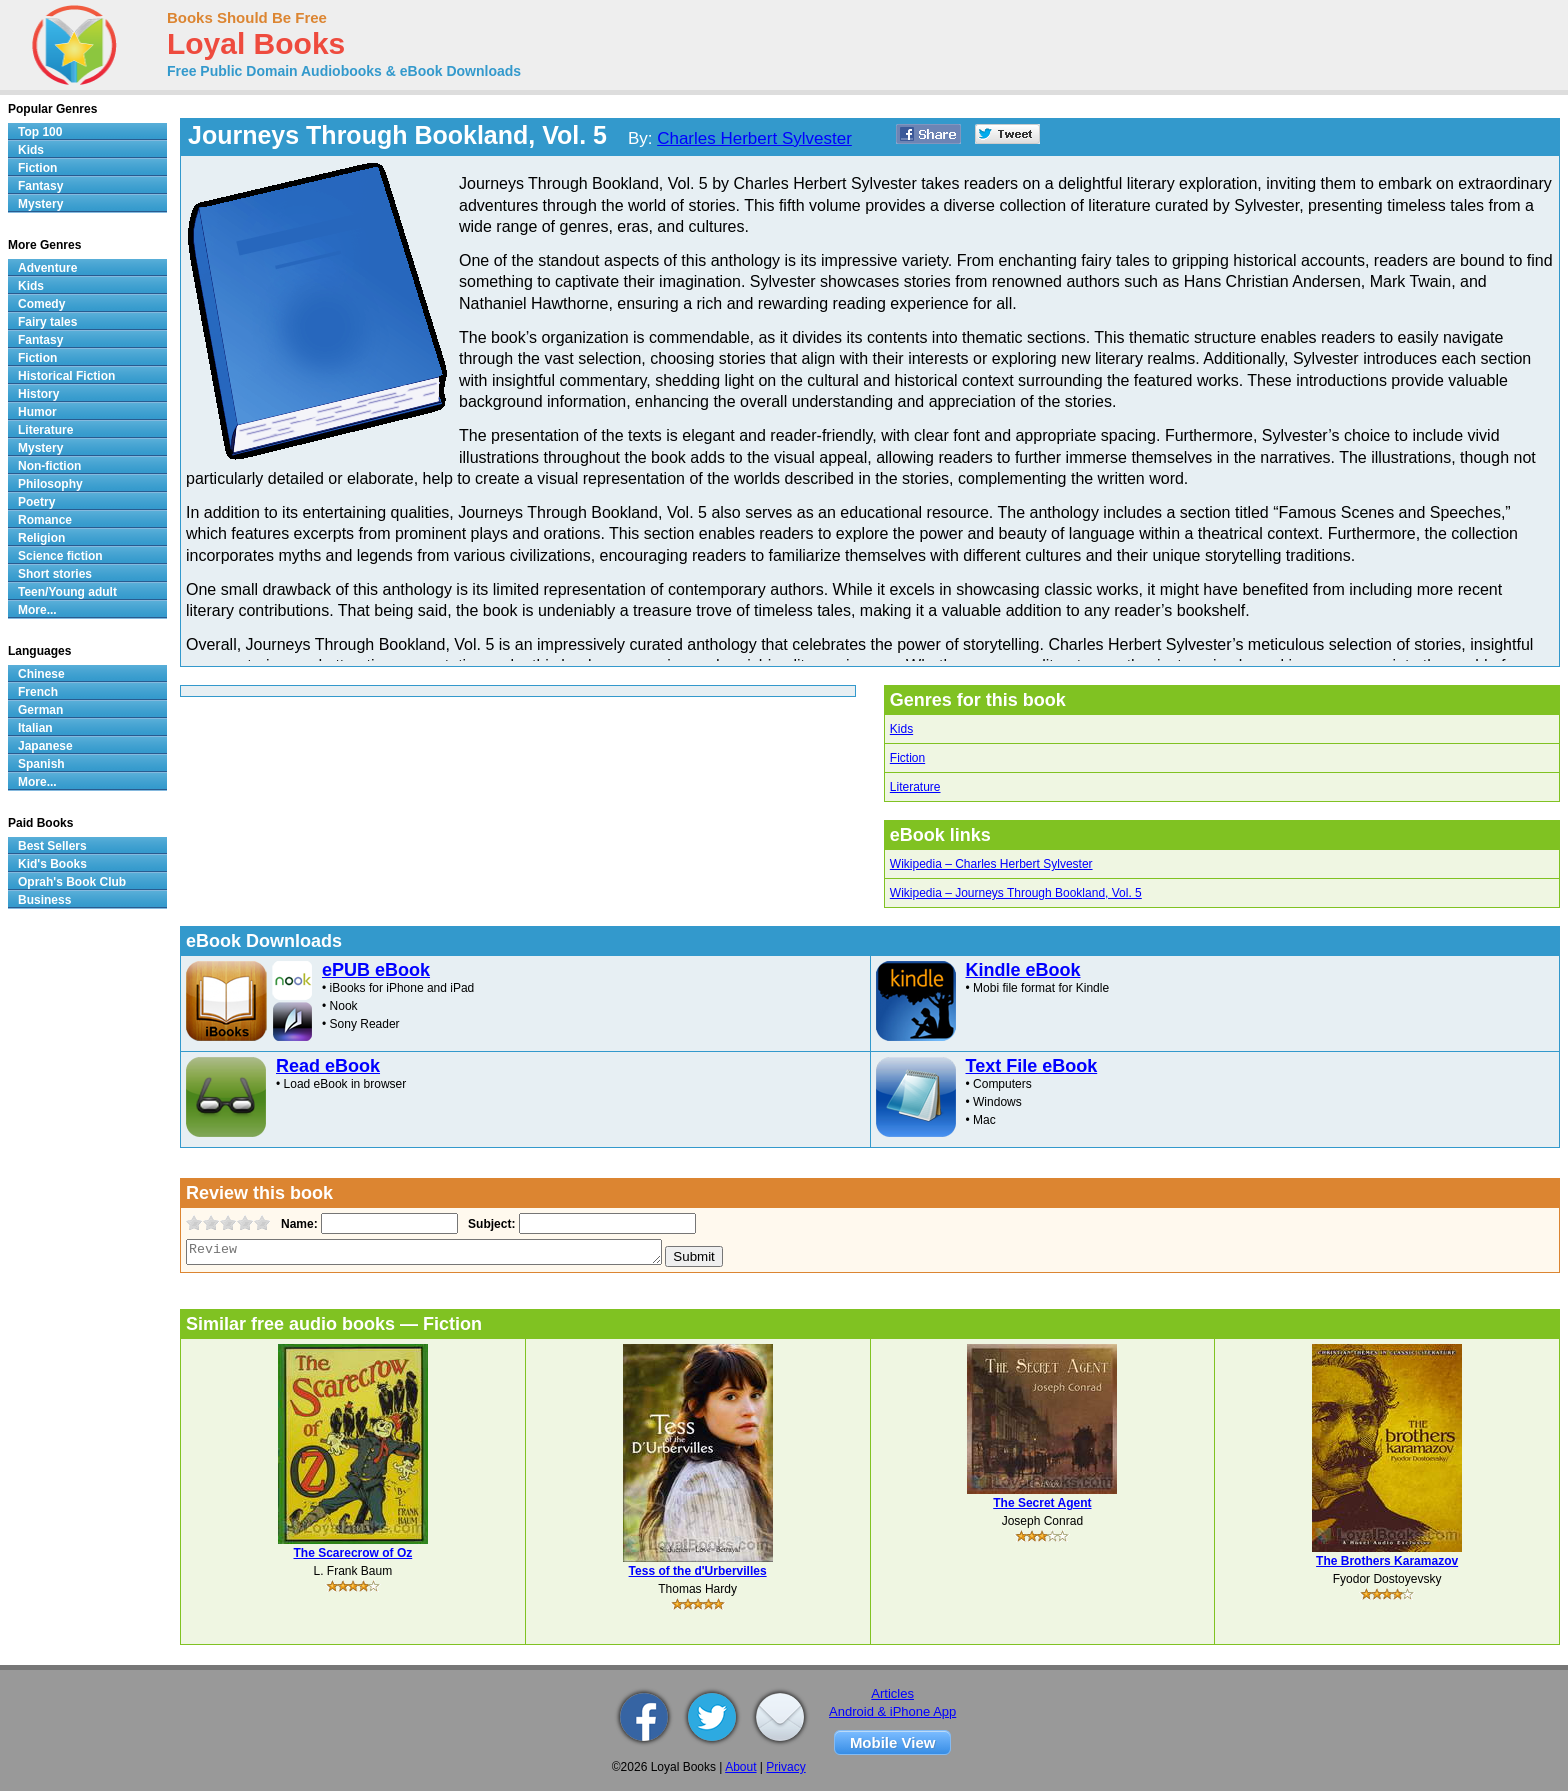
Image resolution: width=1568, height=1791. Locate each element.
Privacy (785, 1767)
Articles (892, 1693)
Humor (37, 412)
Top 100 (40, 132)
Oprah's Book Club (72, 882)
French (38, 692)
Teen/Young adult (67, 592)
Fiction (907, 758)
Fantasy (40, 186)
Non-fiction (49, 466)
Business (44, 900)
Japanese (45, 746)
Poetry (36, 502)
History (38, 394)
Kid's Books (52, 864)
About (740, 1767)
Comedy (41, 304)
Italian (35, 728)
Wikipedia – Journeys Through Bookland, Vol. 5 (1016, 893)
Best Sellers (52, 846)
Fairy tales (47, 322)
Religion (41, 538)
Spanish (41, 764)
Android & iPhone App (892, 1711)
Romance (45, 520)
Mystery (40, 204)
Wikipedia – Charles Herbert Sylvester (991, 864)
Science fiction (60, 556)
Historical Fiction (66, 376)
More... (37, 610)
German (40, 710)
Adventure (47, 268)
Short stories (55, 574)
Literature (915, 787)
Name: (297, 1224)
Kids (901, 729)
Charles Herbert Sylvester (754, 138)
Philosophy (50, 484)
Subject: (489, 1224)
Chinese (41, 674)
